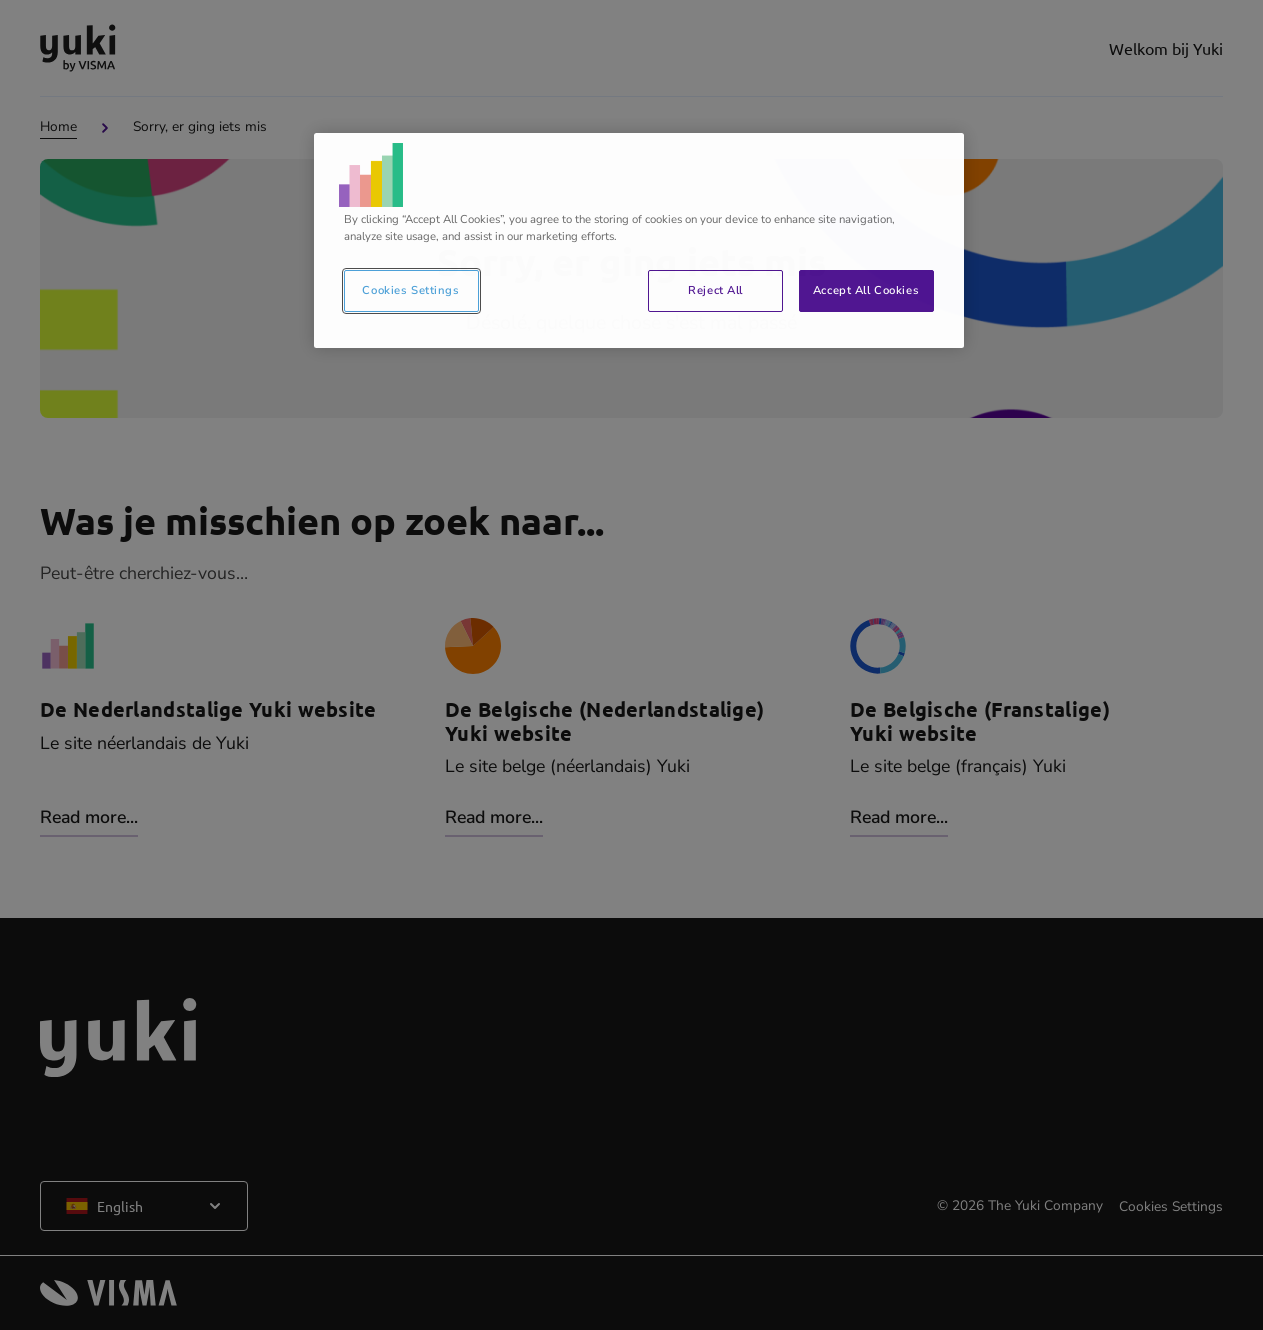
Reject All (715, 290)
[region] (639, 240)
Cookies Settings (410, 290)
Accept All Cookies (866, 290)
